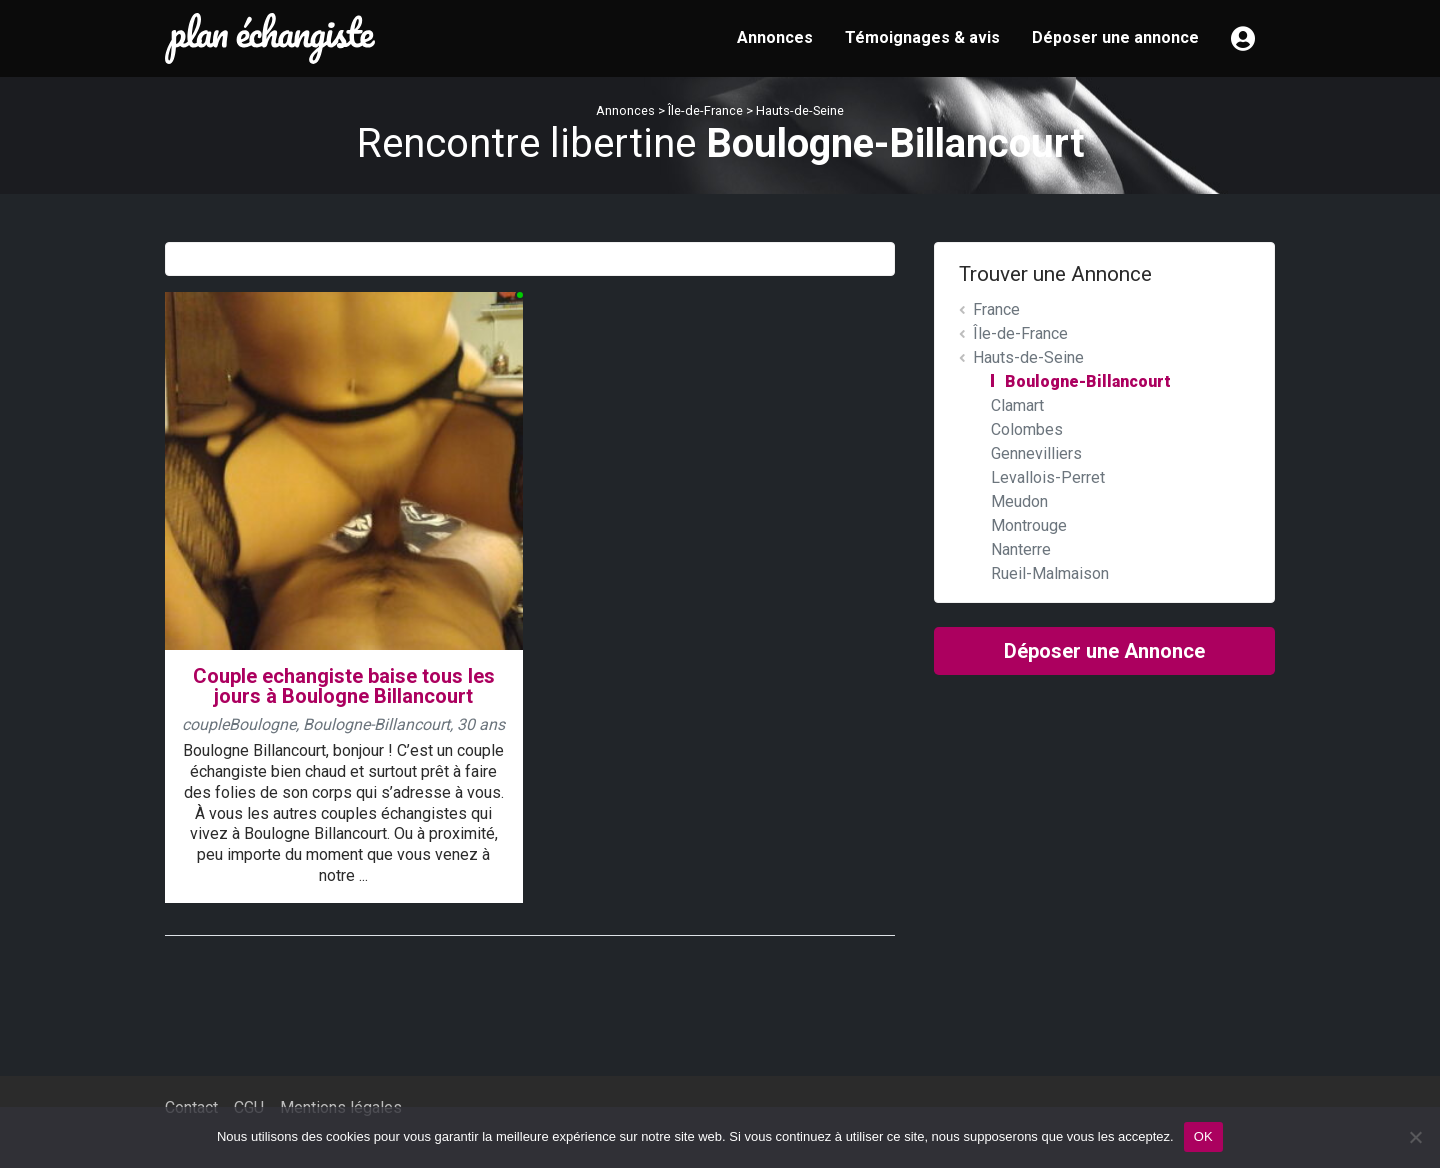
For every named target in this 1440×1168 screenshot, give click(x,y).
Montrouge (1029, 525)
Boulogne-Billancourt (1088, 381)
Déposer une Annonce (1104, 651)
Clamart (1017, 405)
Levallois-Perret (1048, 477)
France (996, 309)
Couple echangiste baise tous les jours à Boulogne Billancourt (344, 686)
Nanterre (1021, 549)
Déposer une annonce (1115, 37)
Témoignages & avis (922, 37)
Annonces (775, 37)
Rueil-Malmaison (1050, 573)
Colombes (1027, 429)
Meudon (1019, 501)
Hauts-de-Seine (800, 110)
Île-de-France (705, 110)
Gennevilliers (1036, 453)
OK (1203, 1136)
